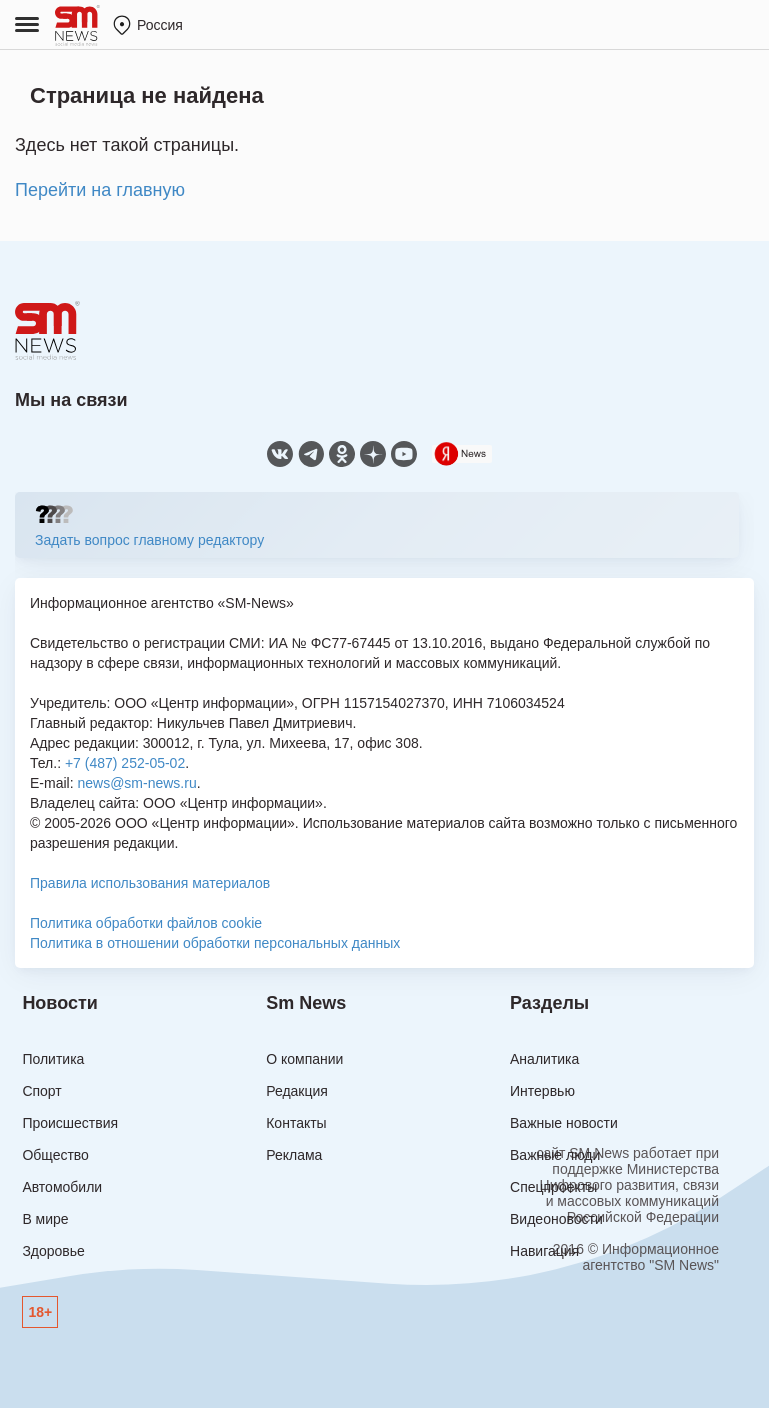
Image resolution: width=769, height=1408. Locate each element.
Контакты (296, 1123)
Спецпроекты (553, 1187)
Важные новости (564, 1123)
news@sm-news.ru (136, 783)
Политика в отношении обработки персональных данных (215, 943)
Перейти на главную (100, 190)
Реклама (294, 1155)
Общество (55, 1155)
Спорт (41, 1091)
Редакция (297, 1091)
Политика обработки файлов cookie (146, 923)
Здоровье (53, 1251)
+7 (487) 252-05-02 (125, 763)
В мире (45, 1219)
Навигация (544, 1251)
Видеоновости (556, 1219)
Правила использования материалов (150, 883)
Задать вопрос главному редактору (149, 540)
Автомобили (62, 1187)
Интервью (542, 1091)
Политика (53, 1059)
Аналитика (544, 1059)
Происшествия (70, 1123)
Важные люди (555, 1155)
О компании (304, 1059)
